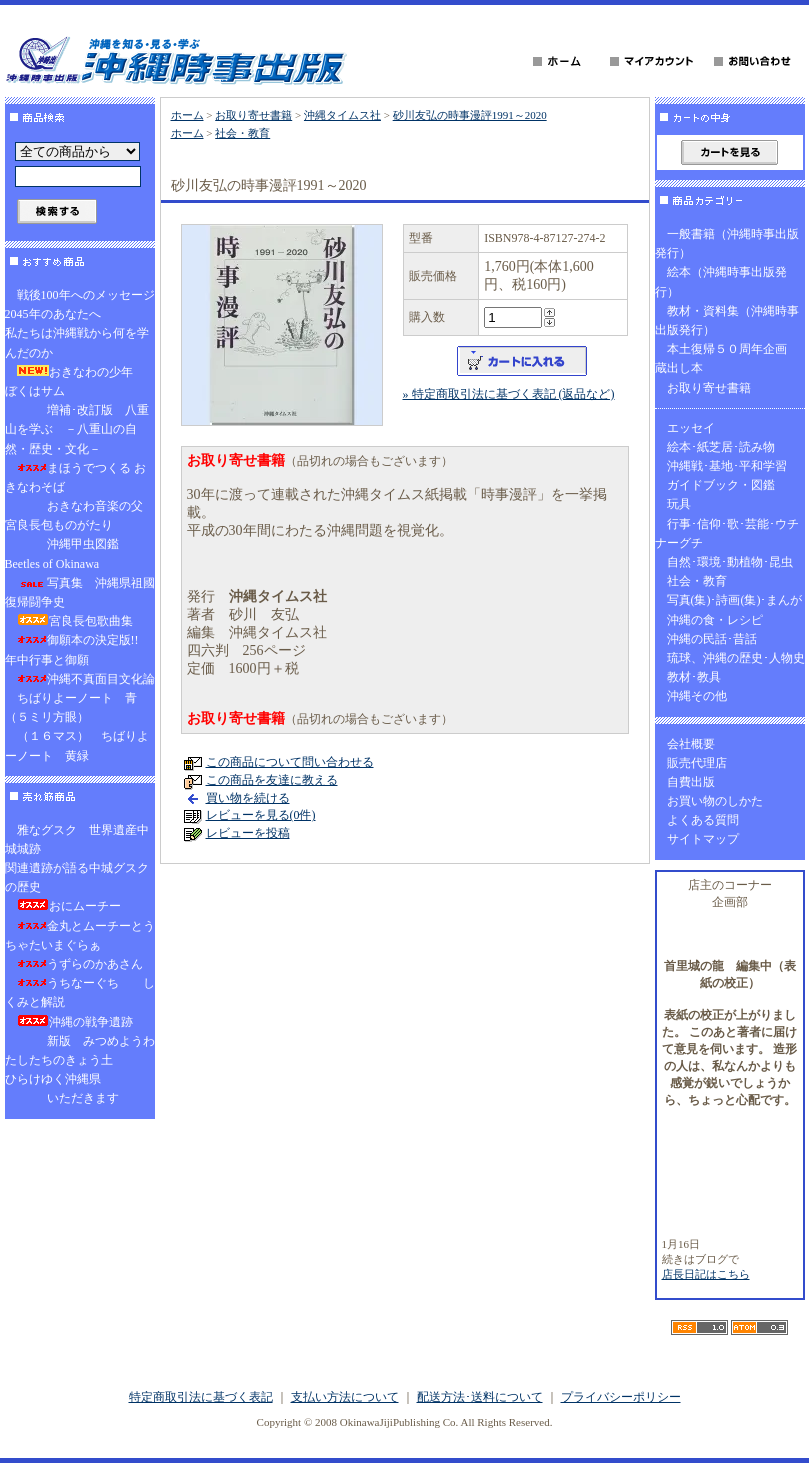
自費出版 (691, 782)
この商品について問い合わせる (290, 762)
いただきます (68, 1098)
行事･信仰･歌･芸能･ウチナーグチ (727, 533)
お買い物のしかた (715, 801)
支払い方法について (345, 1397)
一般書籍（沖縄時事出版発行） (727, 243)
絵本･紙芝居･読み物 (721, 447)
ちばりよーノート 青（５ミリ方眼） (71, 707)
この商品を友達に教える (272, 780)
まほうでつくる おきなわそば (75, 477)
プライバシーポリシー (621, 1397)
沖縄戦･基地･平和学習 (727, 466)
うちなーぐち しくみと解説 (80, 992)
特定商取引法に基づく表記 (201, 1397)
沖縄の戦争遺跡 (75, 1022)
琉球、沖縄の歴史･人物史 (736, 658)
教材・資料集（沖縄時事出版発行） (727, 320)
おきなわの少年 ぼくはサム (75, 381)
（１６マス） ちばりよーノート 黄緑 (77, 745)
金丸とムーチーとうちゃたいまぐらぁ (80, 935)
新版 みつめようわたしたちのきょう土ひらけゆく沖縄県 (80, 1060)
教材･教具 (694, 677)
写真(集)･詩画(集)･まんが (735, 600)
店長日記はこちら (706, 1274)
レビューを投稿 (248, 833)
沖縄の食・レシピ (715, 620)
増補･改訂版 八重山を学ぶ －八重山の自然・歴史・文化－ (77, 429)
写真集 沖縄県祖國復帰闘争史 (80, 592)
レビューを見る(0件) (261, 815)
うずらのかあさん (80, 964)
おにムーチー (69, 906)
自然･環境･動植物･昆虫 (730, 562)
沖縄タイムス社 (342, 115)
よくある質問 (703, 820)
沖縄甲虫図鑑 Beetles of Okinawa (68, 553)
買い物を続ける (248, 798)
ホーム (187, 115)
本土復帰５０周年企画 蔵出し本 (727, 358)
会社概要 (691, 744)
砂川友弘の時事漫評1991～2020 (470, 115)
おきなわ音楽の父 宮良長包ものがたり (80, 515)
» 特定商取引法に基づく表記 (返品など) (509, 394)
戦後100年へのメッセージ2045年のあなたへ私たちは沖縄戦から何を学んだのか (80, 324)
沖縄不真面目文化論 (86, 679)
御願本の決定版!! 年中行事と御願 (78, 649)
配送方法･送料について (480, 1397)
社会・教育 (242, 133)
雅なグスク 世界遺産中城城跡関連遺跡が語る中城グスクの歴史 (77, 859)
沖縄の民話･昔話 (712, 639)
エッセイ (691, 428)
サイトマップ (703, 839)
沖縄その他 (697, 696)
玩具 (679, 504)
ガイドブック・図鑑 (721, 485)
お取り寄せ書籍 (253, 115)
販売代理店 (697, 763)
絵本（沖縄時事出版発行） (721, 281)
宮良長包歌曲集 (75, 621)
